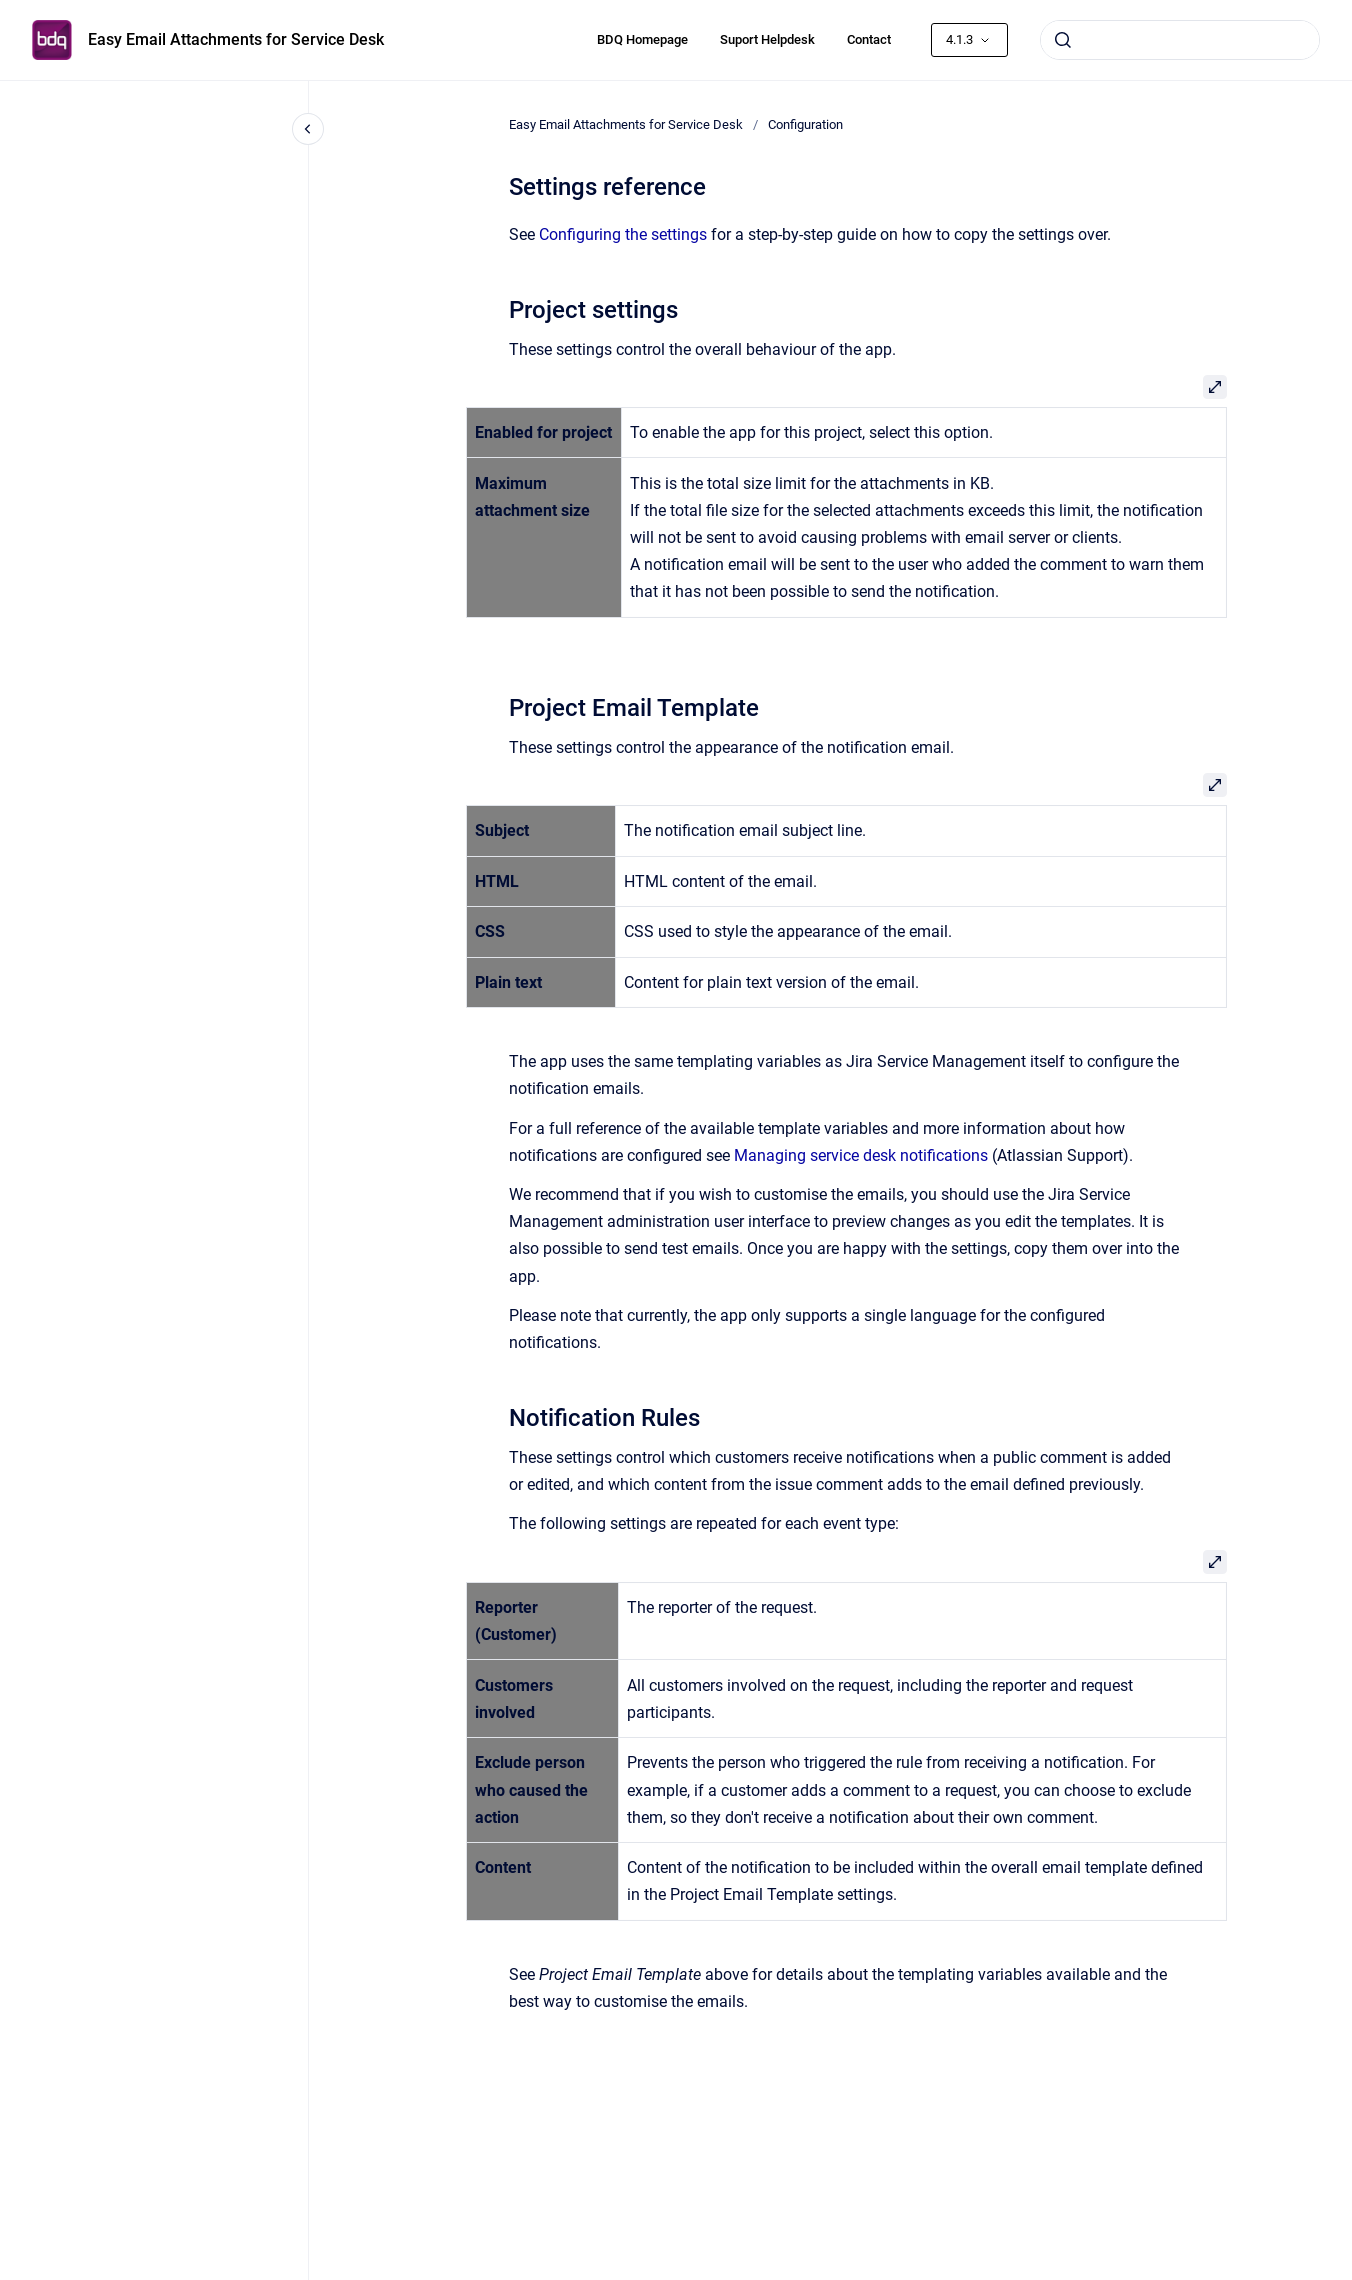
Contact (869, 39)
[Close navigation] (308, 129)
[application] (1346, 2275)
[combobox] (1180, 40)
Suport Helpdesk (767, 39)
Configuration (805, 124)
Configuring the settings (623, 234)
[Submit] (1063, 40)
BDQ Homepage (642, 39)
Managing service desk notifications (861, 1155)
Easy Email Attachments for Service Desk (236, 39)
